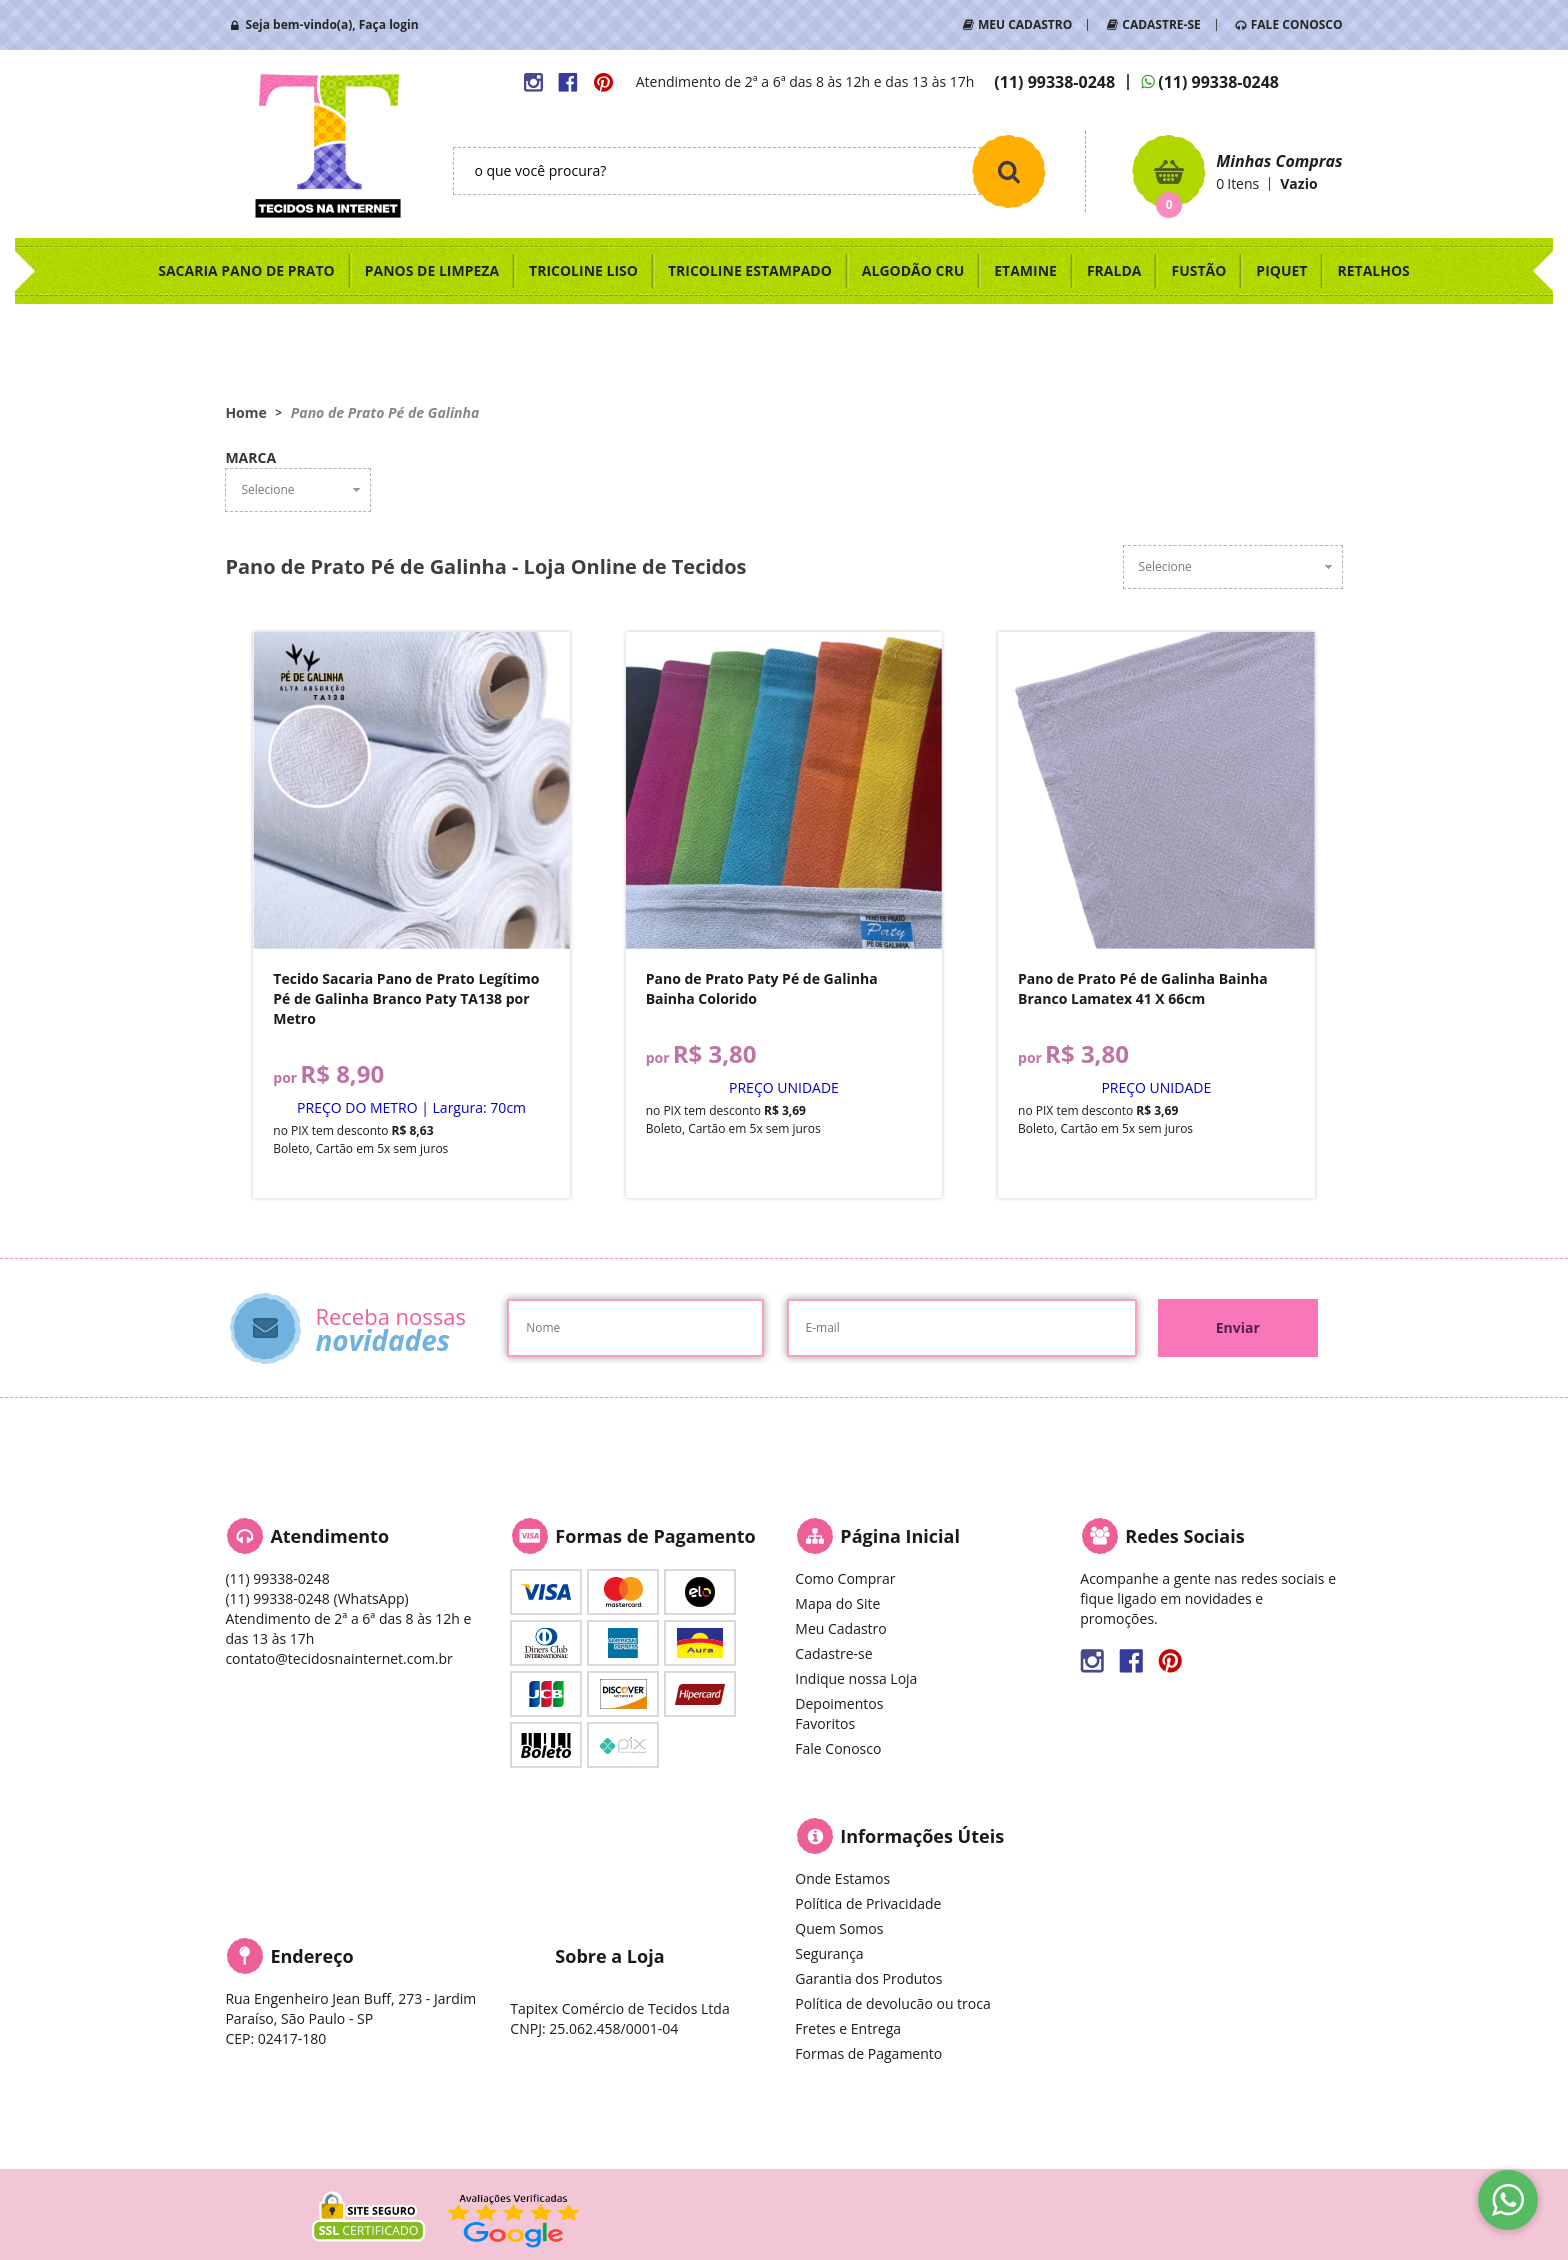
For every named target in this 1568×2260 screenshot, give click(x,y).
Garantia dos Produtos (868, 1978)
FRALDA (1114, 270)
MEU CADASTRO (1025, 24)
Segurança (829, 1953)
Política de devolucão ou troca (892, 2003)
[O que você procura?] (1009, 171)
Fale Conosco (838, 1748)
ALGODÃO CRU (913, 270)
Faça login (389, 24)
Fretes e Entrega (848, 2028)
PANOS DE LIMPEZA (432, 270)
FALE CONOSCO (1297, 24)
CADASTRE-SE (1161, 24)
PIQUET (1281, 270)
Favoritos (825, 1723)
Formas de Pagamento (868, 2053)
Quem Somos (839, 1928)
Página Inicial (900, 1536)
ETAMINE (1025, 270)
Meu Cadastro (840, 1628)
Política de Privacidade (868, 1903)
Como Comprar (845, 1578)
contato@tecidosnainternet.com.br (338, 1658)
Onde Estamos (842, 1878)
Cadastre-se (833, 1653)
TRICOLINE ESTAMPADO (750, 270)
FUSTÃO (1198, 270)
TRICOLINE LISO (583, 270)
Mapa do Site (837, 1603)
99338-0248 (1054, 82)
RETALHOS (1373, 270)
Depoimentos (839, 1703)
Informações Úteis (922, 1836)
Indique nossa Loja (856, 1678)
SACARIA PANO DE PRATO (246, 270)
